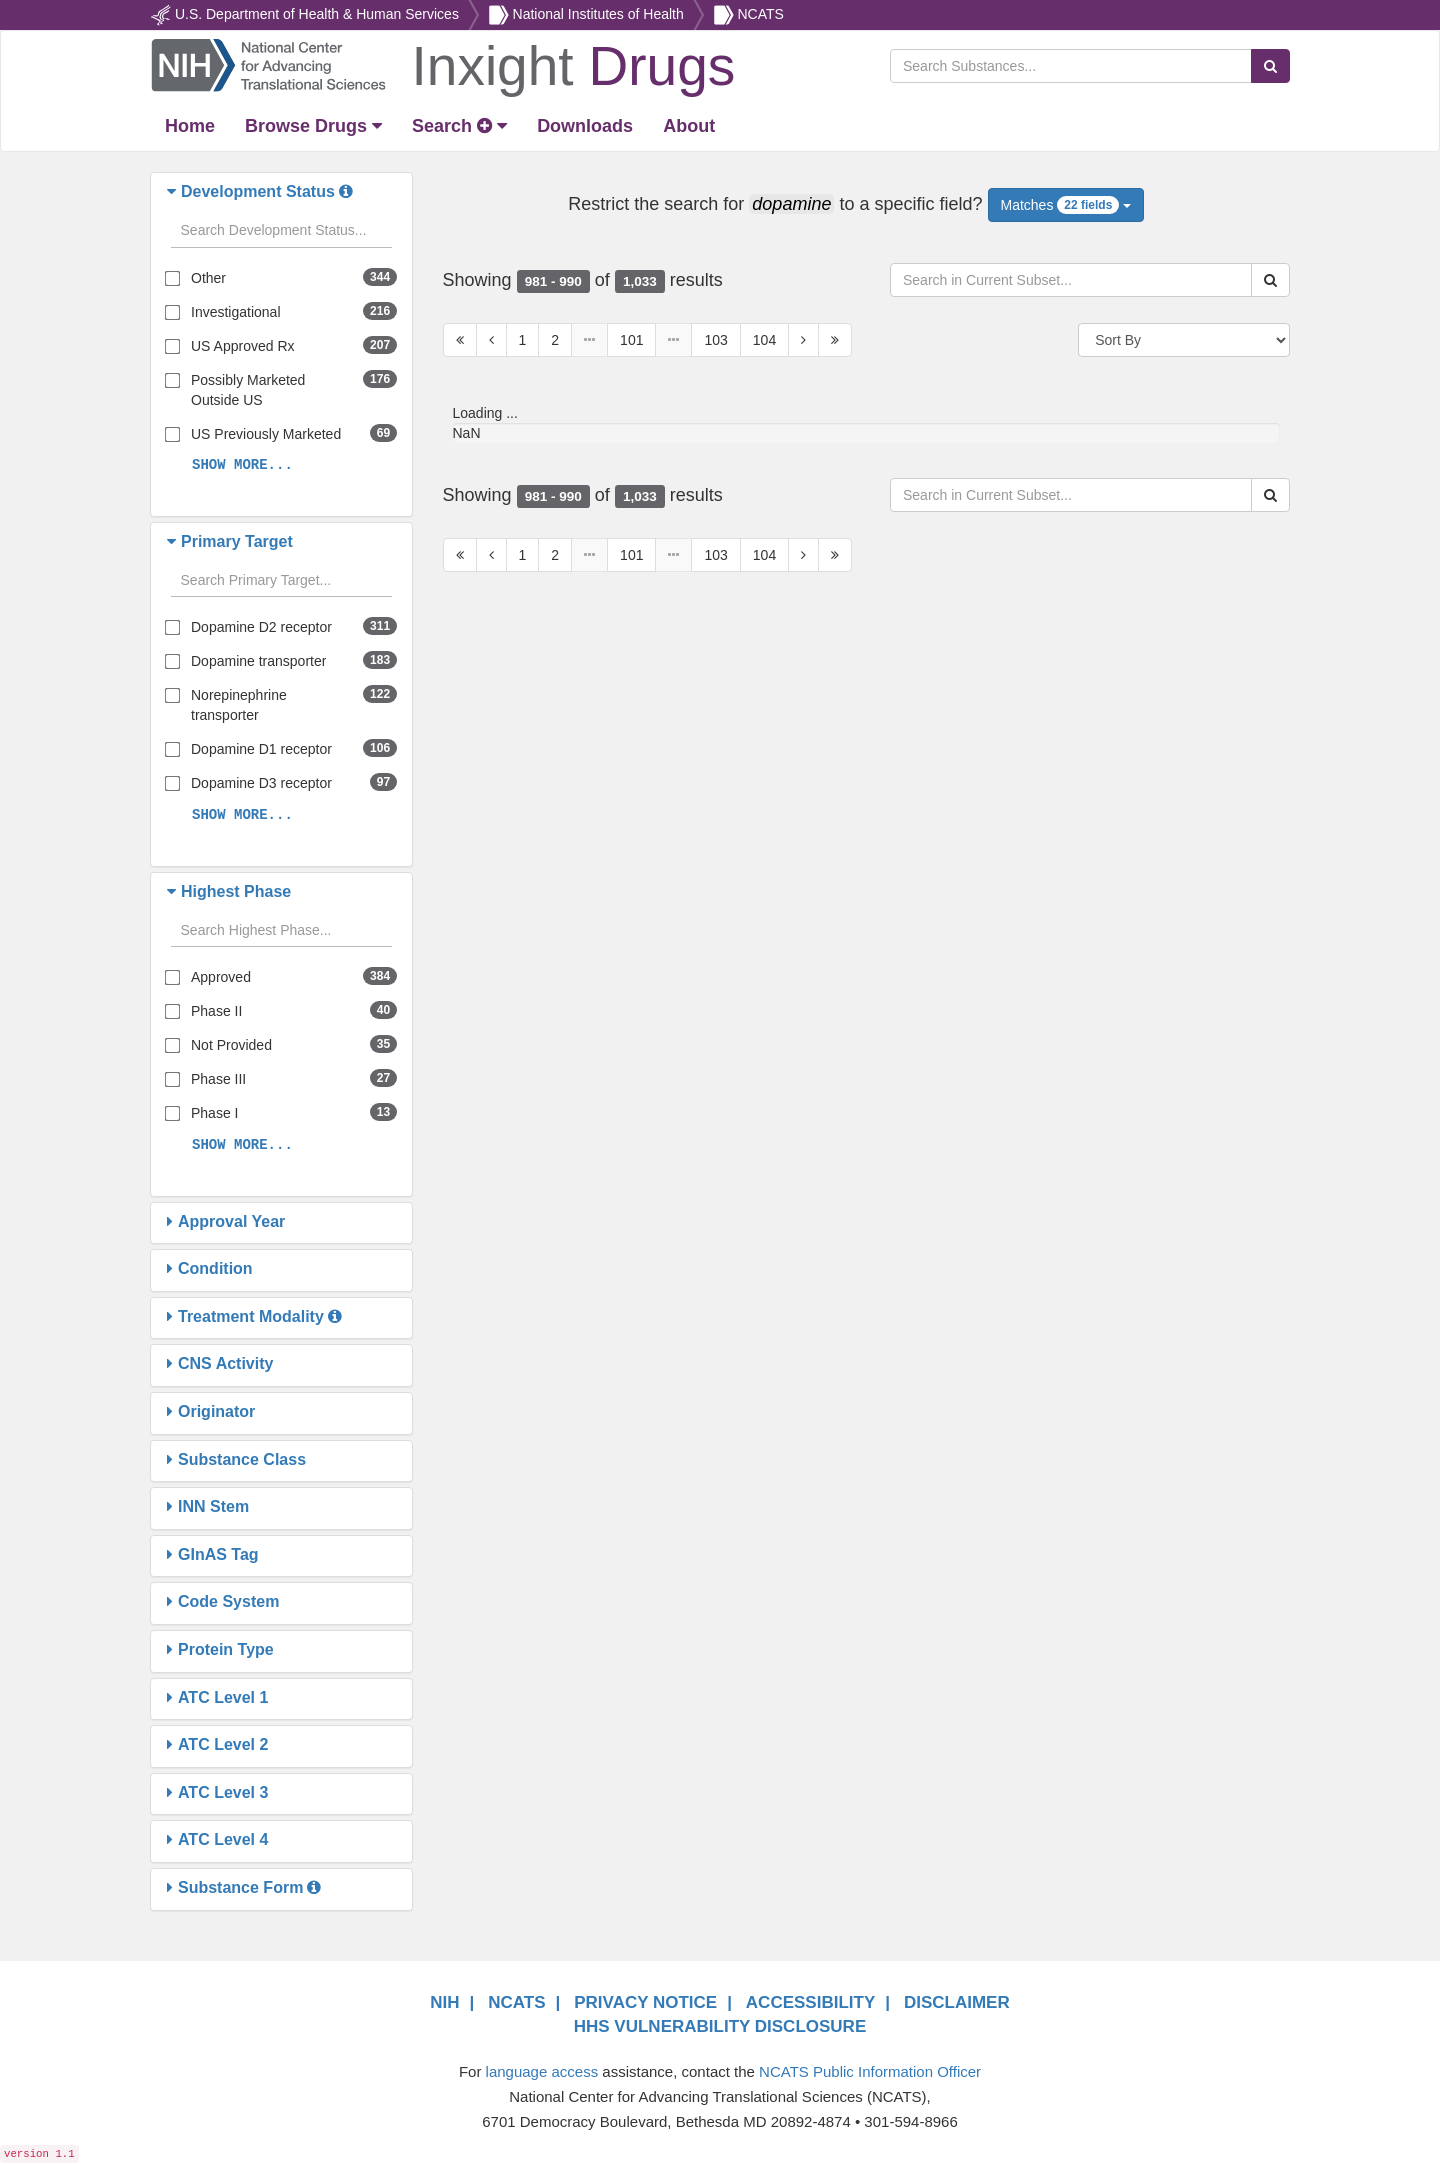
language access (542, 2071)
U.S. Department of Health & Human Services (317, 14)
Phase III (218, 1079)
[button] (174, 192)
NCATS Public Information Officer (870, 2071)
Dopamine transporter (258, 661)
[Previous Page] (491, 340)
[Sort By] (1184, 340)
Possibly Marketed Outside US (248, 390)
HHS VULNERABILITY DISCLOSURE (720, 2026)
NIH (444, 2002)
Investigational (236, 312)
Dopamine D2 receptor (261, 627)
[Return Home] (442, 64)
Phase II (216, 1011)
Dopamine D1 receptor (261, 749)
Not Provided (231, 1045)
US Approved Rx (243, 346)
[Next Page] (803, 340)
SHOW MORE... (242, 465)
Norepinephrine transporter (239, 705)
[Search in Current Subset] (1071, 280)
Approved (221, 977)
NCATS (760, 14)
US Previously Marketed (266, 434)
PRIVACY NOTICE (645, 2002)
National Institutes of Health (598, 14)
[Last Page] (835, 340)
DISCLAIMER (957, 2002)
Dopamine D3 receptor (261, 783)
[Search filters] (281, 231)
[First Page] (460, 340)
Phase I (214, 1113)
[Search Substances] (1071, 66)
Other (208, 278)
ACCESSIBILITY (810, 2002)
